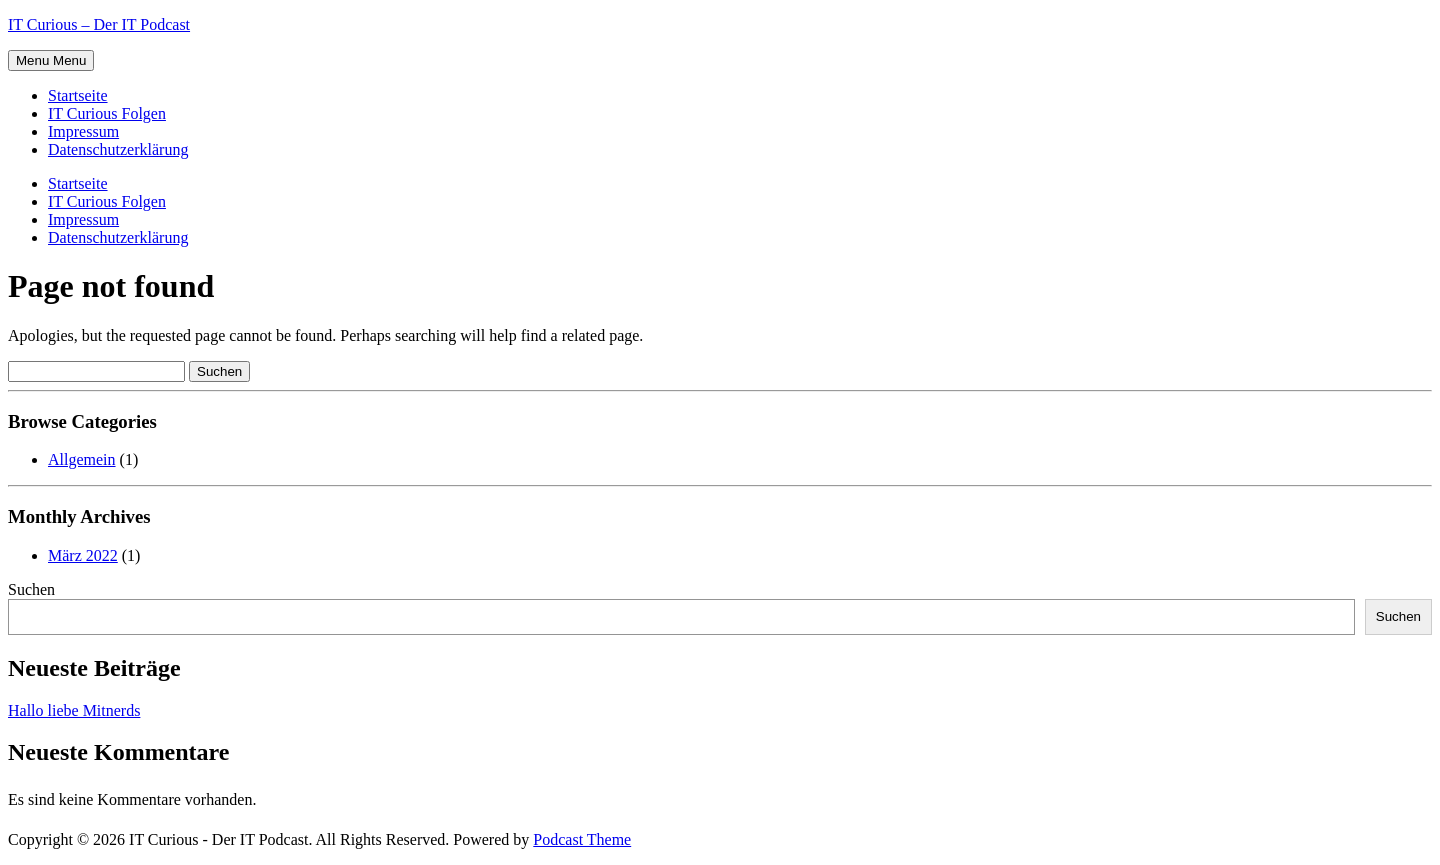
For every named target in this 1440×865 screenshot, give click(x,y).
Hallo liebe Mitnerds (74, 710)
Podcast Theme (582, 839)
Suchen (31, 589)
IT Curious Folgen (107, 113)
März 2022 (83, 555)
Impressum (83, 131)
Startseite (78, 95)
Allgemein (82, 459)
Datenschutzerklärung (118, 149)
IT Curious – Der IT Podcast (99, 24)
